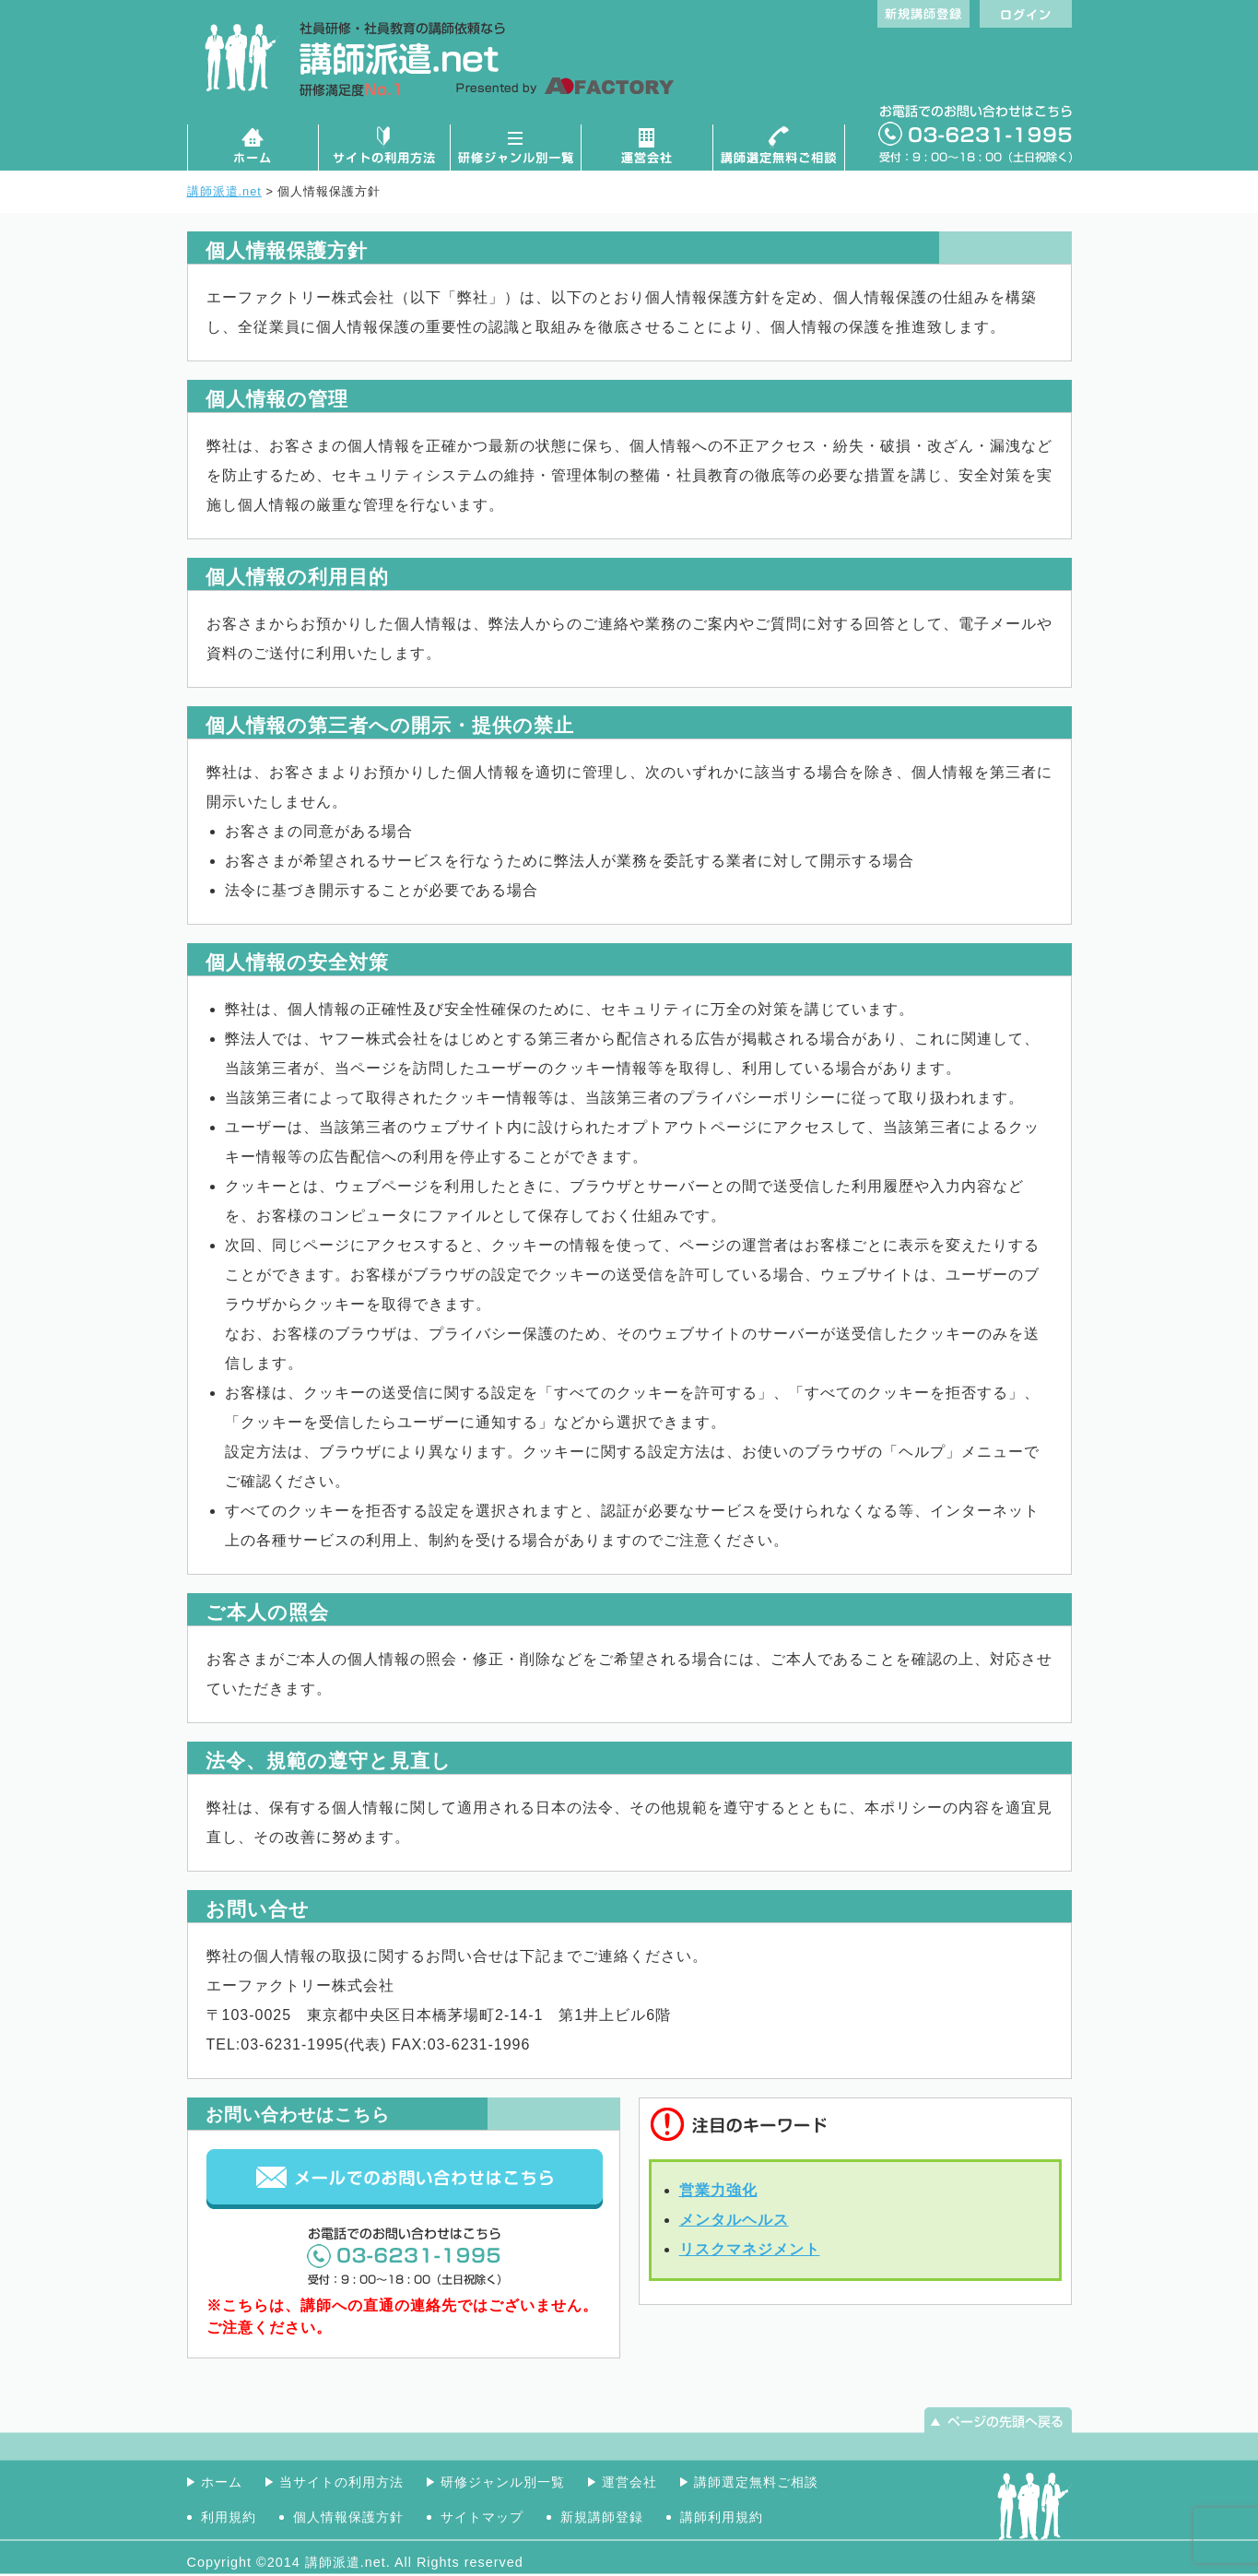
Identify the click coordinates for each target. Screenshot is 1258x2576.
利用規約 (228, 2517)
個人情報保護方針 (348, 2517)
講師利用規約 (721, 2517)
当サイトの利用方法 (341, 2482)
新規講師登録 (601, 2517)
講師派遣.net (224, 191)
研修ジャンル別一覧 (516, 147)
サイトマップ (482, 2517)
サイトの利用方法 (384, 147)
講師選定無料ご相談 (779, 147)
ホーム (252, 147)
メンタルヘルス (734, 2219)
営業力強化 (718, 2190)
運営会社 (647, 147)
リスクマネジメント (749, 2249)
